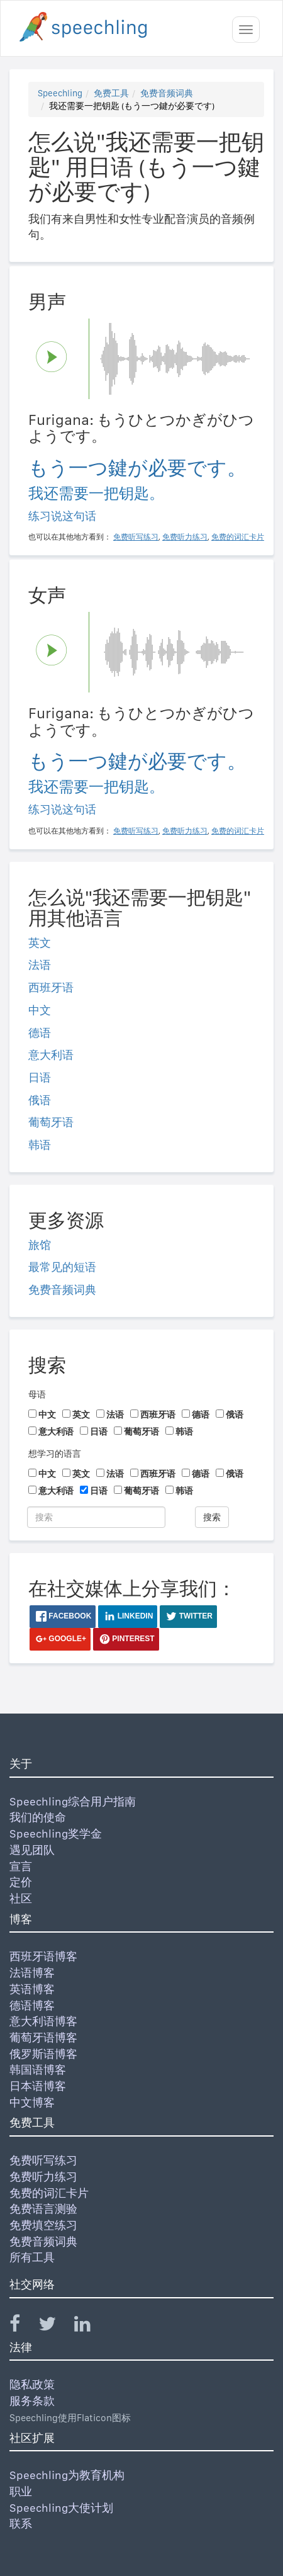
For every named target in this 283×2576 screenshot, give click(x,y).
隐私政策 (32, 2384)
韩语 (39, 1144)
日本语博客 (37, 2086)
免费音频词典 (166, 93)
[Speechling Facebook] (22, 2326)
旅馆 (39, 1244)
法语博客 (32, 1972)
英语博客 (32, 1989)
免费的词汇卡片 (49, 2193)
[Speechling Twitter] (55, 2326)
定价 (20, 1882)
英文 (39, 942)
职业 (20, 2491)
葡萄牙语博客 (43, 2037)
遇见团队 (32, 1849)
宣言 (20, 1866)
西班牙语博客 (43, 1956)
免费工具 (111, 93)
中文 (39, 1010)
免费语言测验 (43, 2208)
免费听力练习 (43, 2176)
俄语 (39, 1100)
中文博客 (32, 2102)
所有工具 (32, 2257)
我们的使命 (37, 1817)
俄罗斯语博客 (43, 2053)
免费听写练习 (43, 2160)
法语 (39, 964)
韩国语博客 (37, 2069)
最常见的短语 (62, 1267)
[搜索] (96, 1517)
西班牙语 (51, 987)
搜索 (212, 1517)
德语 (39, 1032)
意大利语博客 (43, 2021)
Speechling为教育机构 (67, 2475)
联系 (20, 2523)
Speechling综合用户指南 (72, 1801)
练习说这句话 (62, 516)
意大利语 (51, 1054)
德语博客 (32, 2005)
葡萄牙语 (51, 1122)
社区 (20, 1898)
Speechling (60, 93)
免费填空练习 (43, 2225)
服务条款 (32, 2400)
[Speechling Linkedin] (90, 2326)
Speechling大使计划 (61, 2507)
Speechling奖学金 (55, 1833)
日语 (39, 1077)
